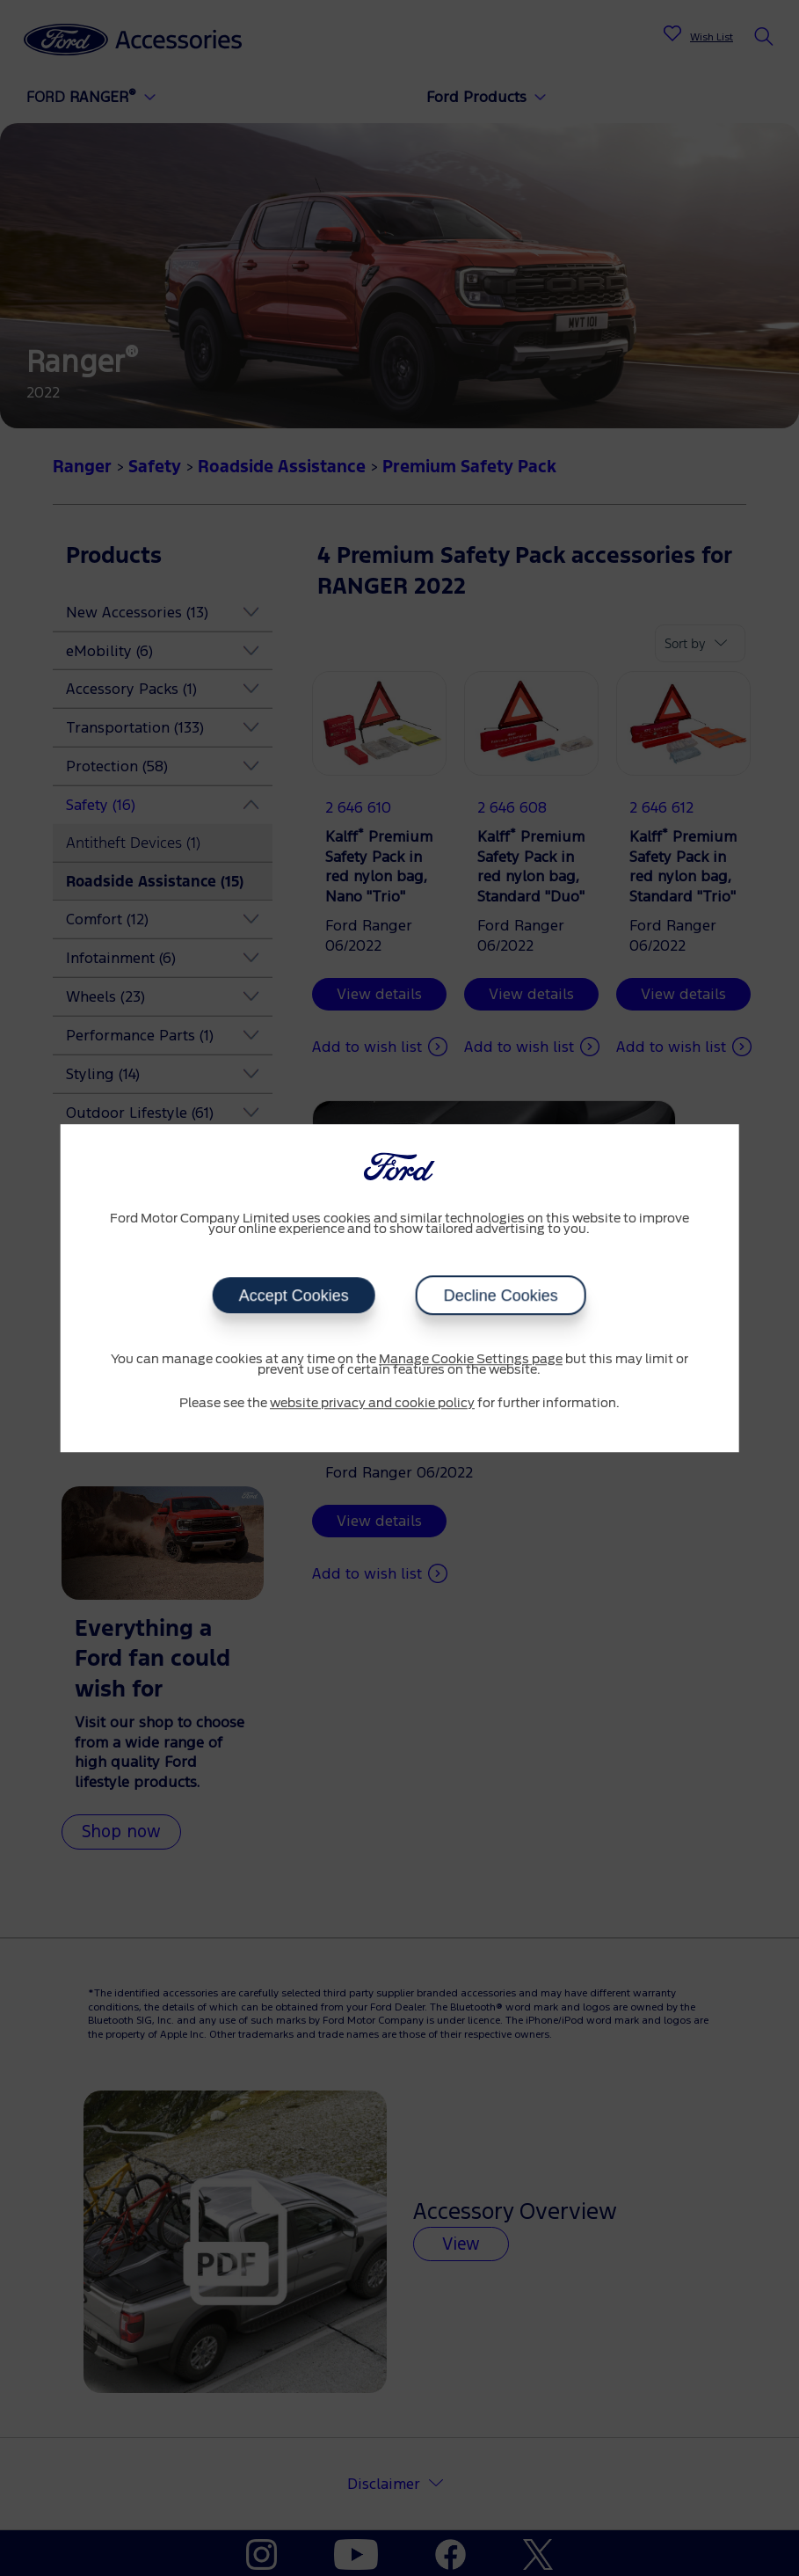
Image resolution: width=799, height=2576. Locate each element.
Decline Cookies (501, 1295)
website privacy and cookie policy (372, 1403)
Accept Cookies (294, 1295)
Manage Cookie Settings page (471, 1360)
